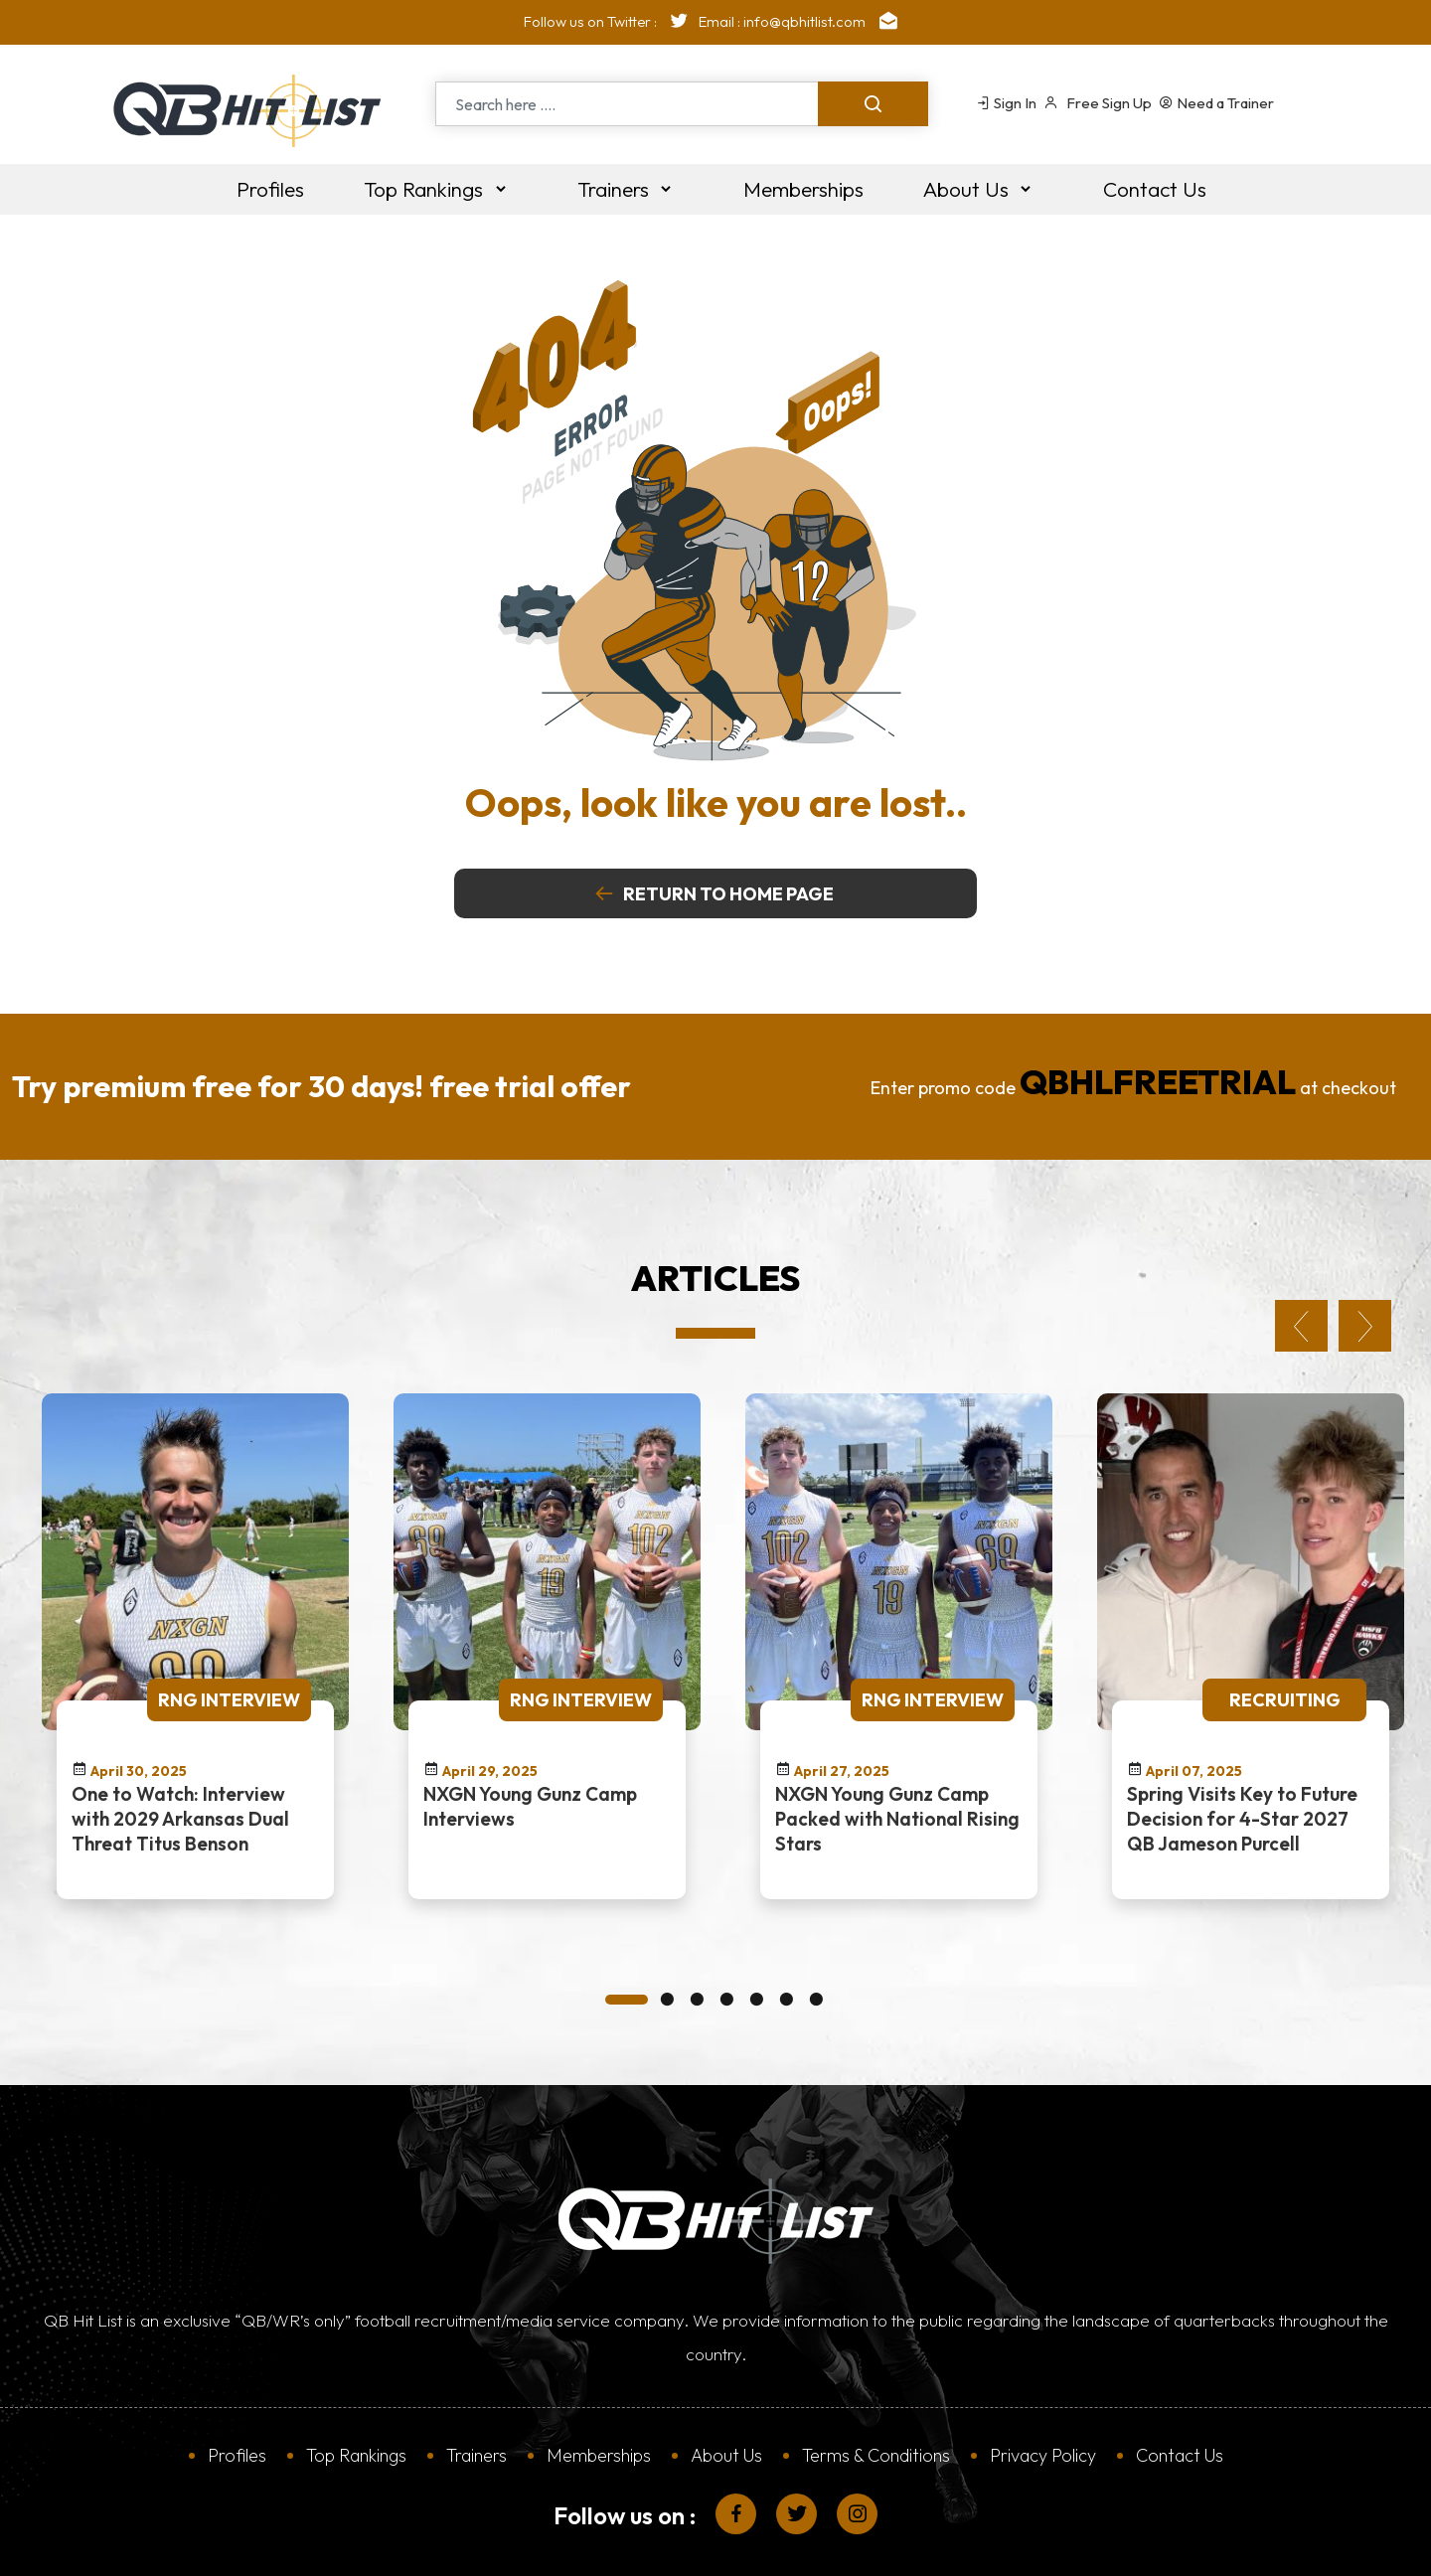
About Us (726, 2339)
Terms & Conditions (876, 2339)
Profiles (237, 2339)
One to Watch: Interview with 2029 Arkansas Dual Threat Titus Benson (180, 1702)
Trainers (476, 2339)
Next (1365, 1209)
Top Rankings (356, 2339)
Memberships (599, 2339)
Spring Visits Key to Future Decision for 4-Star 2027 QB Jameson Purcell (1242, 1702)
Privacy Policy (1043, 2339)
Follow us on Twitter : (611, 21)
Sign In (1006, 102)
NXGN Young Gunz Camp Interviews (530, 1690)
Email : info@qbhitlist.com (803, 21)
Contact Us (1179, 2339)
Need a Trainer (1216, 102)
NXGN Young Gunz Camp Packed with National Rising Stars (897, 1702)
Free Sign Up (1097, 102)
